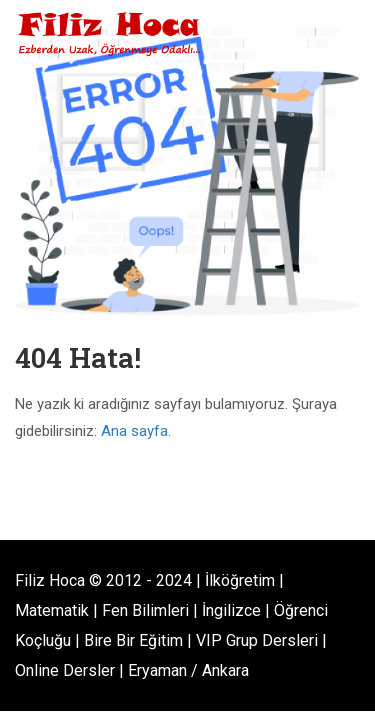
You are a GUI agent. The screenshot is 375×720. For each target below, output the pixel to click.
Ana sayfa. (136, 431)
